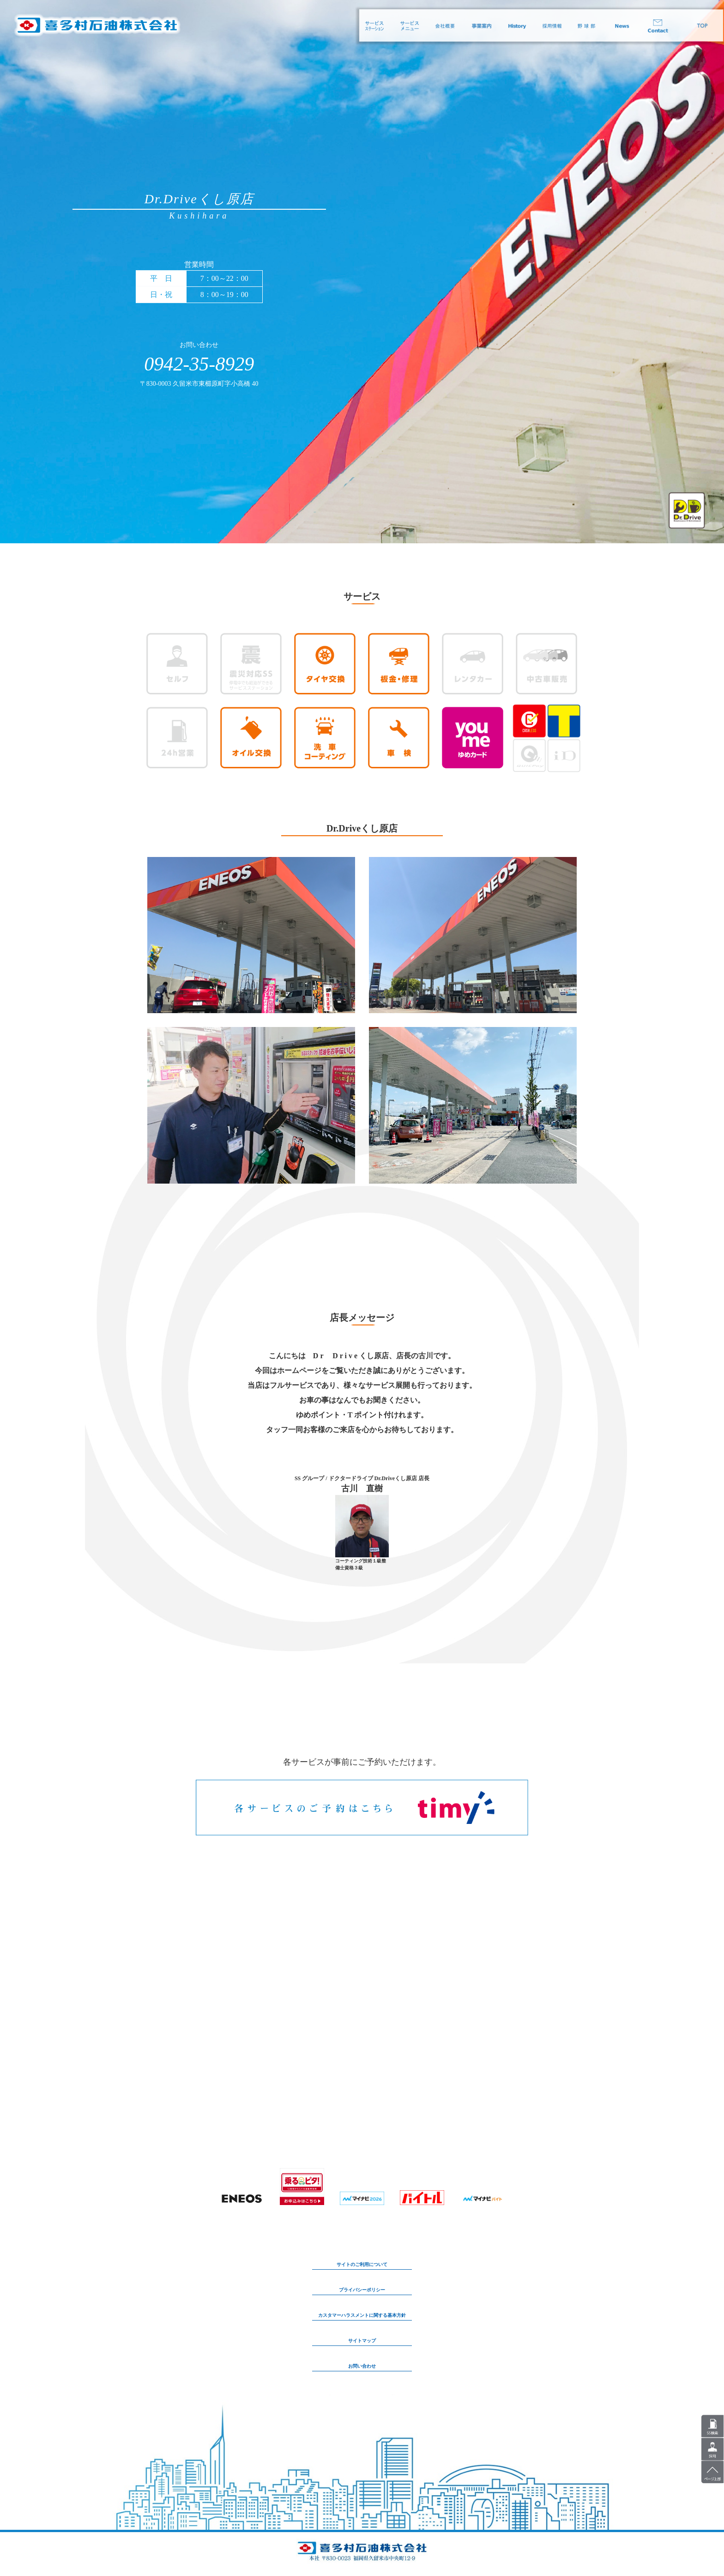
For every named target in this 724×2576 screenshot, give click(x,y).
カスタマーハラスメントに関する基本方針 (362, 2315)
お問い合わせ (362, 2366)
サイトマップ (362, 2340)
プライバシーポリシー (362, 2289)
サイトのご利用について (362, 2264)
